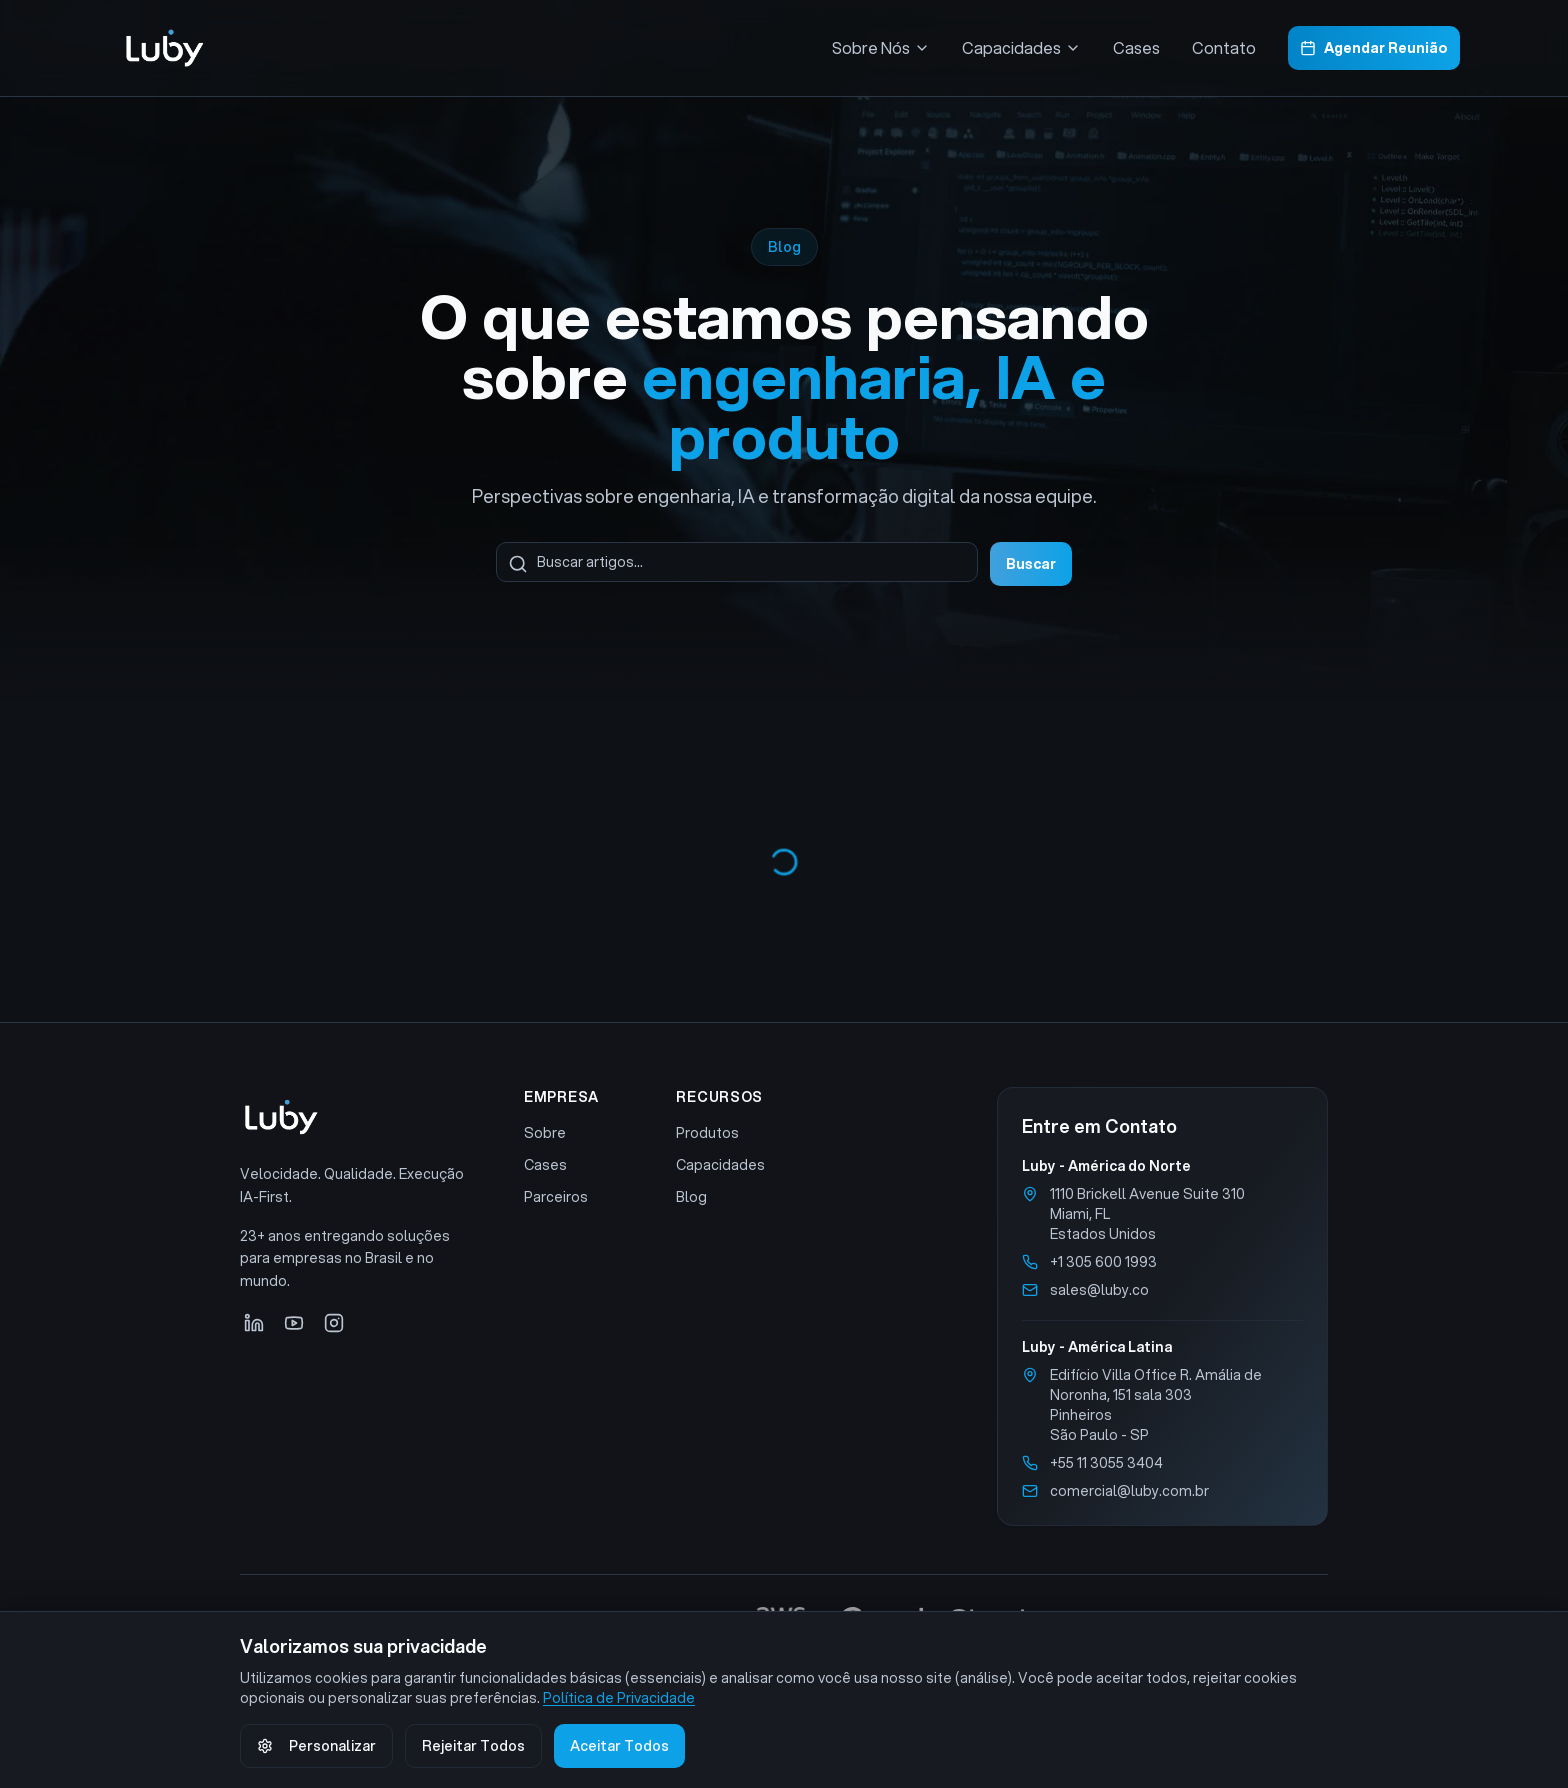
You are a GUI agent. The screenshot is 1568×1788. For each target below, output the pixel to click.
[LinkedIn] (254, 1323)
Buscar (1031, 564)
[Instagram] (334, 1323)
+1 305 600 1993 (1103, 1262)
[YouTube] (294, 1323)
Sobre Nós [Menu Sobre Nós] (881, 47)
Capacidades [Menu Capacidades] (1021, 47)
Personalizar (316, 1746)
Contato (1224, 47)
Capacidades (720, 1165)
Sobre (545, 1133)
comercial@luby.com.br (1129, 1491)
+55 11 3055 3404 (1106, 1463)
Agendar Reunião (1374, 48)
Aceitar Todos (619, 1746)
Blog (691, 1197)
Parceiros (556, 1197)
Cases (1136, 47)
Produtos (707, 1133)
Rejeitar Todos (473, 1746)
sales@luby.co (1099, 1290)
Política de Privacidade (619, 1698)
